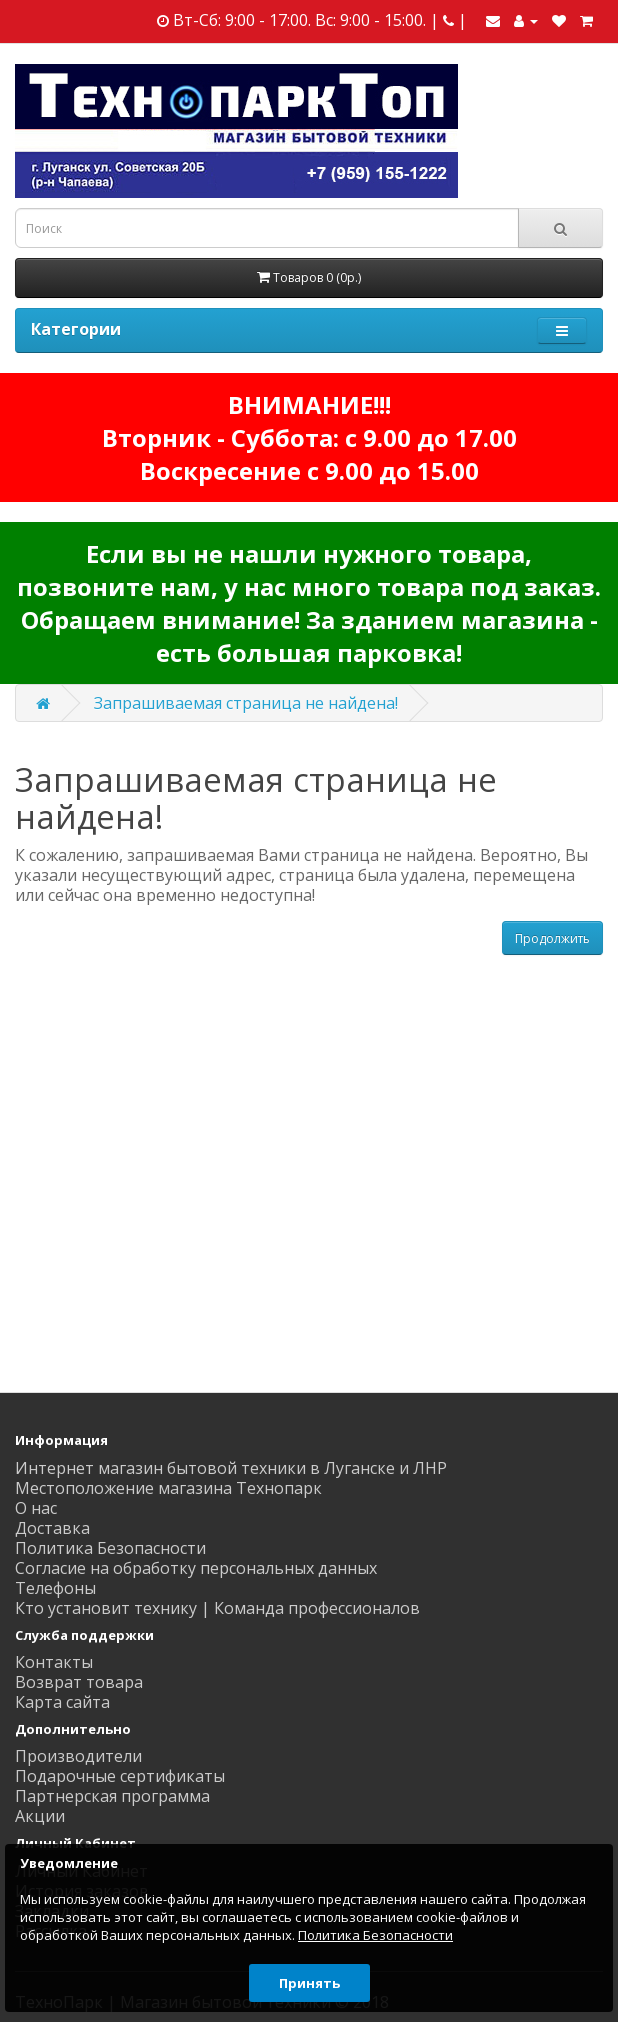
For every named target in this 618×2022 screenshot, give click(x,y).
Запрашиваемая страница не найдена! (246, 703)
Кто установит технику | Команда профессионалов (217, 1608)
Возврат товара (79, 1682)
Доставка (52, 1528)
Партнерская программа (112, 1796)
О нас (36, 1508)
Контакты (54, 1662)
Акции (40, 1816)
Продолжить (552, 938)
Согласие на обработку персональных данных (196, 1568)
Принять (309, 1983)
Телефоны (55, 1588)
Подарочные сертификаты (120, 1776)
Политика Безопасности (110, 1548)
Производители (78, 1756)
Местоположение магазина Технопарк (168, 1488)
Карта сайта (62, 1702)
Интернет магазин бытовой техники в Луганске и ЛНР (231, 1468)
